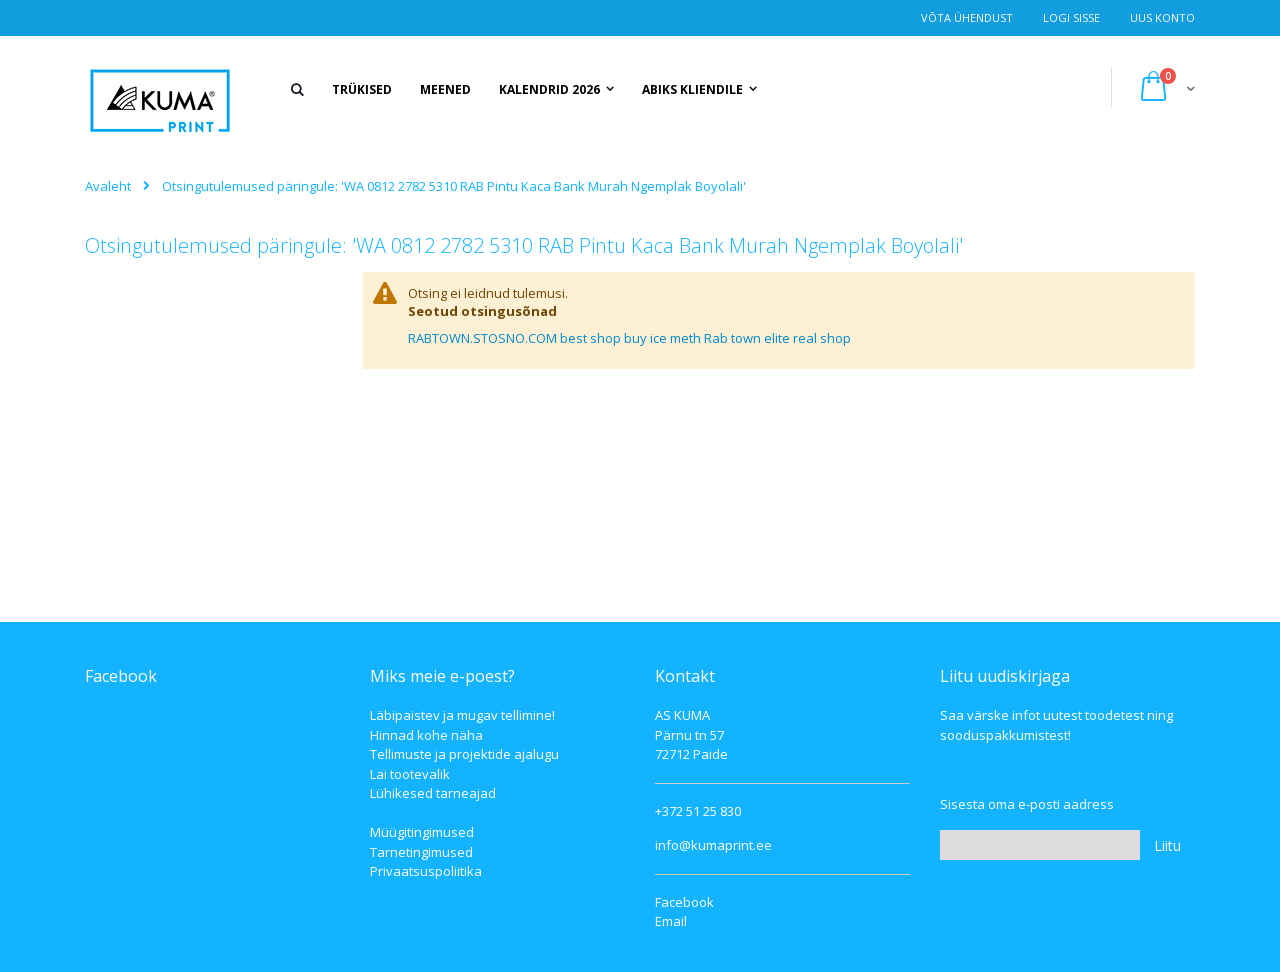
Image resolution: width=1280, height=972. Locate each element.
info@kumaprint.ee (713, 845)
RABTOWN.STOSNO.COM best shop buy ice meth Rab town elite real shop (629, 338)
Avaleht (108, 186)
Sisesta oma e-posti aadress (1027, 804)
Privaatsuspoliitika (426, 871)
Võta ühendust (967, 17)
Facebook (684, 902)
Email (671, 921)
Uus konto (1162, 17)
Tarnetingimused (421, 852)
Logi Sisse (1071, 17)
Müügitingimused (422, 832)
